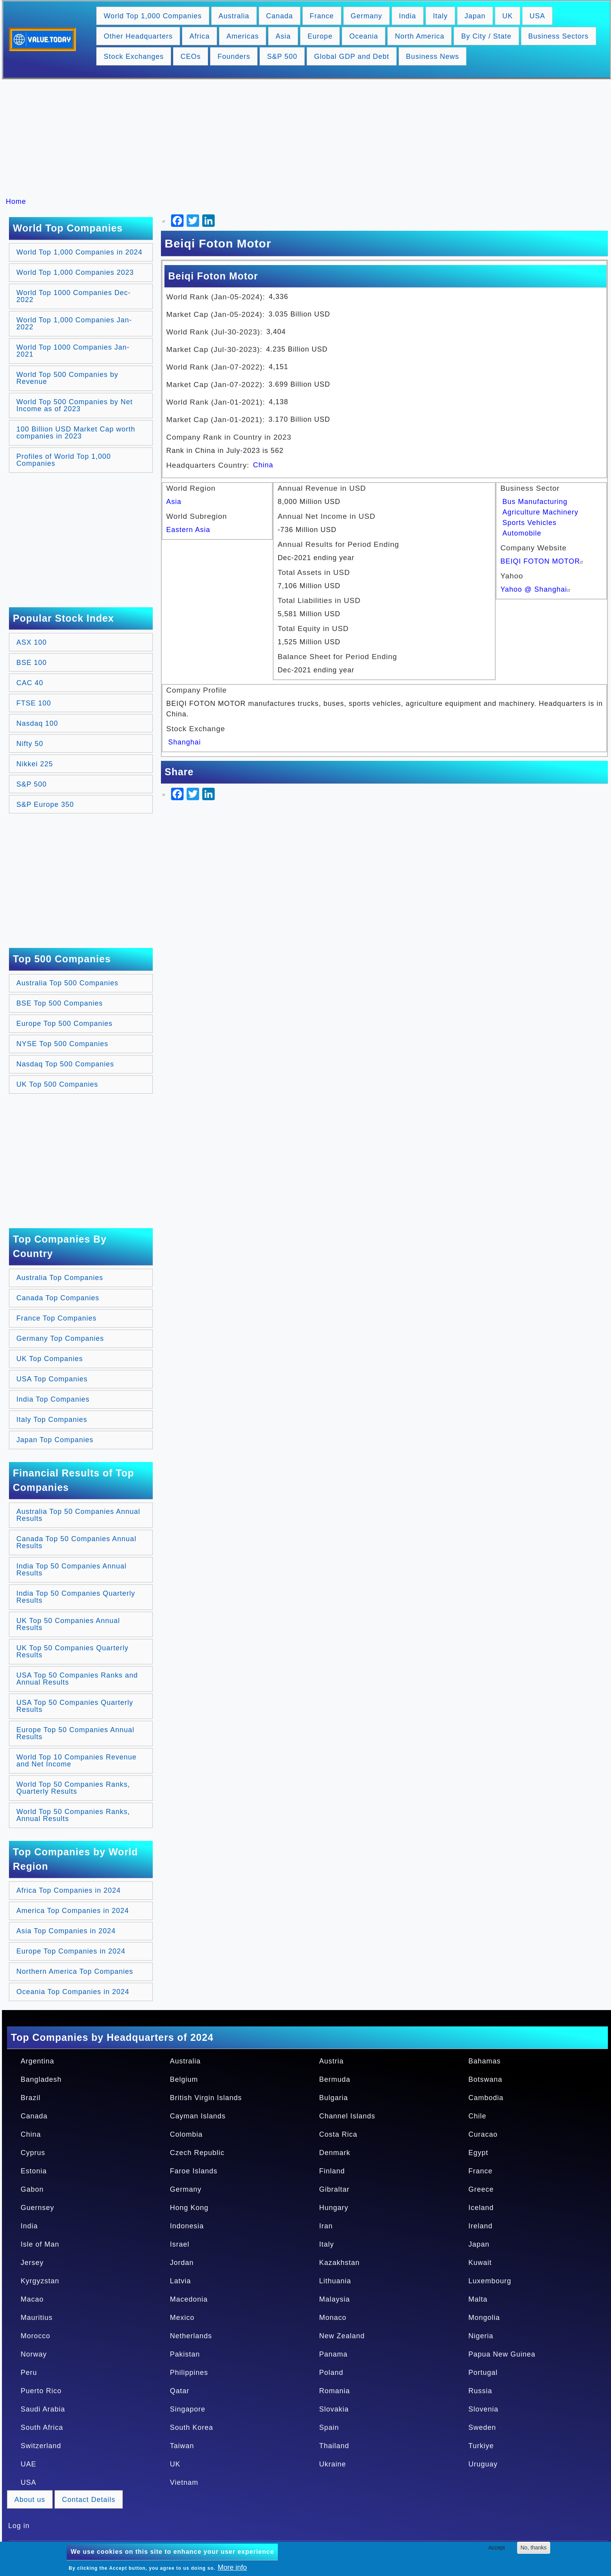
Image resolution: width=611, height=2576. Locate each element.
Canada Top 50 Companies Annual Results (76, 1542)
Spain (329, 2427)
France (322, 16)
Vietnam (184, 2482)
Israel (179, 2244)
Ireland (480, 2226)
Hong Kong (189, 2208)
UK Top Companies (49, 1359)
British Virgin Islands (206, 2098)
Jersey (32, 2263)
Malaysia (334, 2299)
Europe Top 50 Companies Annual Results (75, 1733)
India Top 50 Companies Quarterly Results (75, 1596)
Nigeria (480, 2336)
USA (537, 16)
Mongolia (484, 2317)
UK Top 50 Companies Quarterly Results (72, 1651)
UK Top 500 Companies (57, 1084)
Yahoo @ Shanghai (536, 589)
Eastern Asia (188, 530)
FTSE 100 (33, 703)
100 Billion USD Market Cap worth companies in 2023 (75, 432)
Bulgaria (333, 2098)
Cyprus (33, 2153)
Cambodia (485, 2098)
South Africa (42, 2427)
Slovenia (483, 2409)
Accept (496, 2547)
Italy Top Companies (51, 1419)
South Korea (191, 2427)
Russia (480, 2391)
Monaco (332, 2317)
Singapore (187, 2409)
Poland (331, 2372)
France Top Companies (56, 1318)
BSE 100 (31, 663)
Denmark (334, 2153)
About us (29, 2500)
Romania (334, 2391)
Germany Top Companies (60, 1338)
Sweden (482, 2427)
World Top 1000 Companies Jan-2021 (72, 350)
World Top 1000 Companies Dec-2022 (73, 296)
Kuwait (480, 2263)
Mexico (182, 2317)
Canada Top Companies (57, 1298)
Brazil (31, 2098)
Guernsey (37, 2208)
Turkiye (481, 2446)
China (263, 465)
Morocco (35, 2336)
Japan (475, 16)
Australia (234, 16)
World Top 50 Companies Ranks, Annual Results (73, 1815)
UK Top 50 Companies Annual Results (68, 1624)
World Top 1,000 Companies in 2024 (79, 252)
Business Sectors (558, 36)
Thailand (334, 2446)
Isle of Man (40, 2244)
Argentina (37, 2061)
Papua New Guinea (501, 2354)
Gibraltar (334, 2189)
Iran (326, 2226)
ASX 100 (31, 642)
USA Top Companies (52, 1379)
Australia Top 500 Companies (67, 983)
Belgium (184, 2079)
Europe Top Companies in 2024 (70, 1951)
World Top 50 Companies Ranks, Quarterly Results (73, 1787)
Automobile (521, 533)
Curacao (483, 2134)
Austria (331, 2061)
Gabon (32, 2189)
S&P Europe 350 (45, 804)
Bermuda (334, 2079)
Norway (34, 2354)
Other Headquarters (138, 36)
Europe (319, 36)
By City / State (486, 36)
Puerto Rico (41, 2391)
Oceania (363, 36)
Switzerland (41, 2446)
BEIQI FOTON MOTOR (542, 561)
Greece (481, 2189)
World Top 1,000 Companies (152, 16)
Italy (440, 16)
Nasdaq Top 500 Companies (65, 1064)
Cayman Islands (198, 2116)
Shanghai (184, 742)
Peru (29, 2372)
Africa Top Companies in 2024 (68, 1890)
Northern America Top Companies (74, 1971)
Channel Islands (347, 2116)
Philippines (189, 2372)
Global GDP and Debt (351, 56)
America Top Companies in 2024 (72, 1911)
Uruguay (483, 2464)
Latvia (180, 2281)
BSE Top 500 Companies (59, 1003)
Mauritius (37, 2317)
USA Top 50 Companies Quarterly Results (74, 1706)
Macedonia (189, 2299)
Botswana (485, 2079)
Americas (242, 36)
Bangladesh (41, 2079)
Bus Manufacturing (534, 502)
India (407, 16)
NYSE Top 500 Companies (62, 1044)
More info (232, 2567)
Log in (19, 2526)
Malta (477, 2299)
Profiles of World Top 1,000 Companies (63, 460)
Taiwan (182, 2446)
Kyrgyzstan (40, 2281)
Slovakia (334, 2409)
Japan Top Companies (55, 1440)
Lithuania (335, 2281)
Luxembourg (489, 2281)
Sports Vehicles (529, 523)
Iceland (481, 2208)
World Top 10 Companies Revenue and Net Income (76, 1760)
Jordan (182, 2263)
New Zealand (342, 2336)
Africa (199, 36)
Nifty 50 (29, 744)
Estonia (34, 2171)
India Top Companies (53, 1399)
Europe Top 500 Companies (64, 1023)
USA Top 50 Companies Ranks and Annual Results (77, 1678)
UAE (28, 2464)
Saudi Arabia (43, 2409)
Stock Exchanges (134, 56)
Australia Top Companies (59, 1278)
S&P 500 (282, 56)
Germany (366, 16)
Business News (432, 56)
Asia (283, 36)
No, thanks (534, 2547)
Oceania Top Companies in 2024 (72, 1992)
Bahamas (484, 2061)
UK (507, 16)
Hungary (333, 2208)
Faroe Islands (193, 2171)
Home (16, 201)
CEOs (190, 56)
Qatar (179, 2391)
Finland (332, 2171)
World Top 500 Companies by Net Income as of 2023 (74, 405)
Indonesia (187, 2226)
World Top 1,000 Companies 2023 (75, 272)
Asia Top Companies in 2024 (66, 1931)
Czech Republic (197, 2153)
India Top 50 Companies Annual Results (71, 1569)
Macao (32, 2299)
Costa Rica (338, 2134)
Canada (279, 16)
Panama (333, 2354)
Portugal (483, 2372)
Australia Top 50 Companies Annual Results (78, 1515)
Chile (477, 2116)
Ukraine (332, 2464)
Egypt (478, 2153)
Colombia (186, 2134)
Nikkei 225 (34, 764)
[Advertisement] (309, 138)
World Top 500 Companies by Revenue (67, 378)
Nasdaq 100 (37, 723)
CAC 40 (29, 683)
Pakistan (185, 2354)
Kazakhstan (339, 2263)
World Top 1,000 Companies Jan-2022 (74, 323)
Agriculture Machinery (540, 512)
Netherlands (191, 2336)
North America (419, 36)
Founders (233, 56)
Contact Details (88, 2500)
